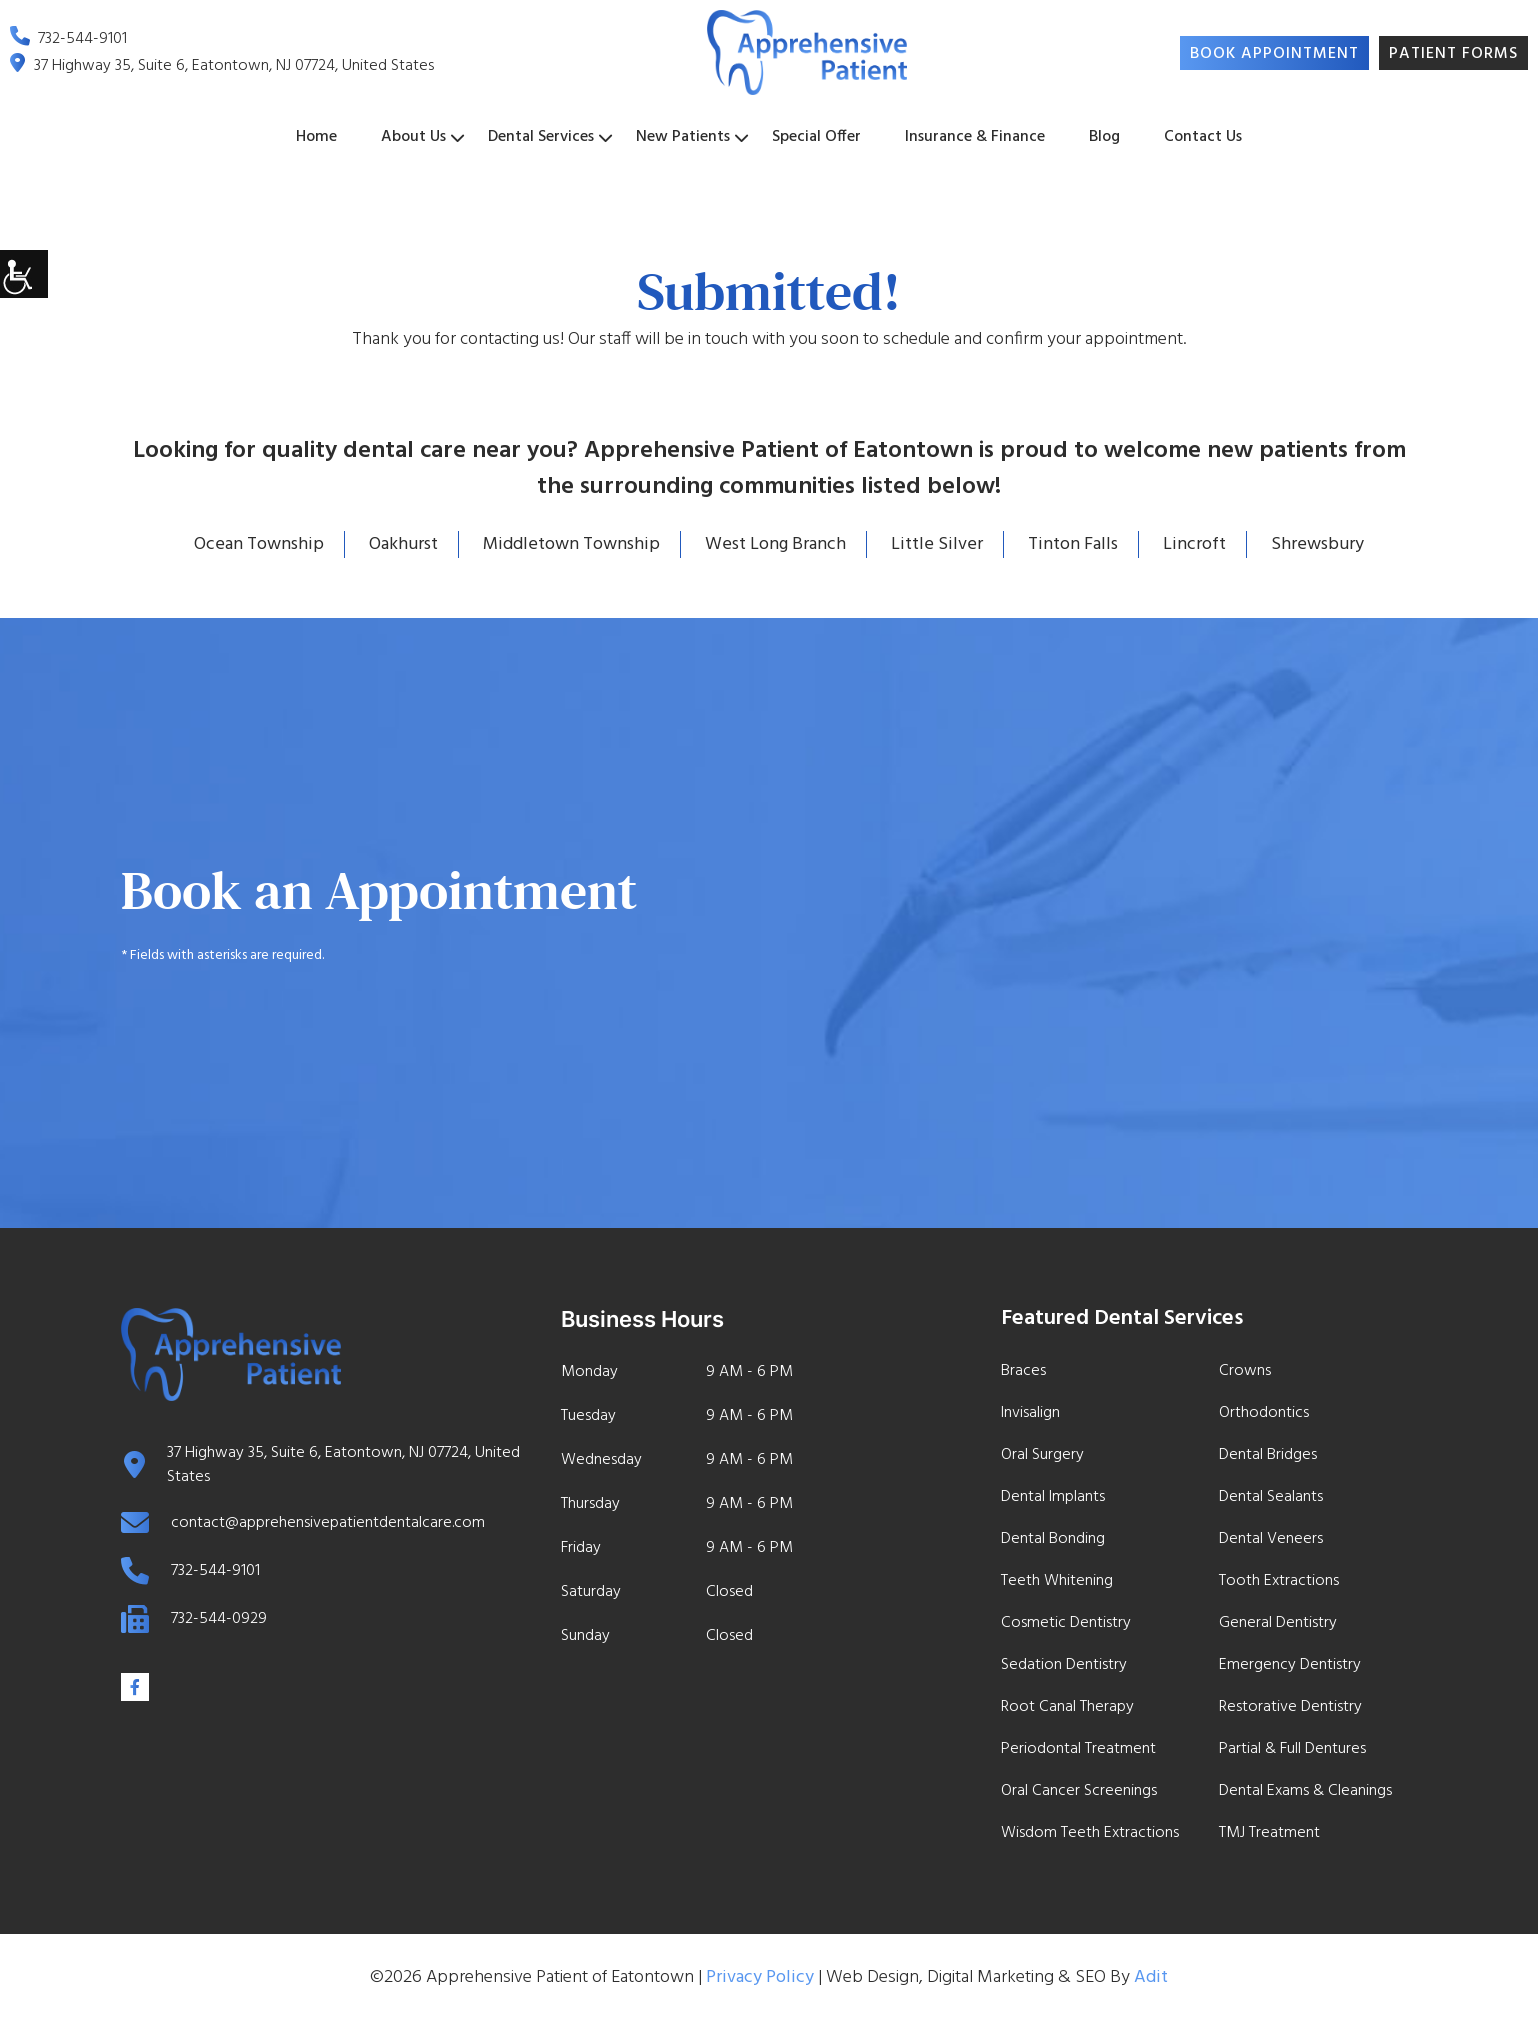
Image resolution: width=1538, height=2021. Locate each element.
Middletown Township (571, 544)
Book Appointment (1274, 54)
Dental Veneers (1271, 1539)
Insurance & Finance (975, 137)
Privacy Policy (760, 1977)
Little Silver (937, 544)
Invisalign (1030, 1413)
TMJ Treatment (1269, 1833)
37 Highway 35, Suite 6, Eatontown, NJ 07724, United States (222, 67)
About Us (413, 137)
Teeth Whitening (1057, 1581)
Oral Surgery (1042, 1455)
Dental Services (541, 137)
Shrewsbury (1317, 544)
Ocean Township (259, 544)
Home (316, 137)
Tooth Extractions (1279, 1581)
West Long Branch (775, 544)
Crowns (1245, 1371)
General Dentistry (1278, 1623)
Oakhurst (403, 544)
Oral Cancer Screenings (1079, 1791)
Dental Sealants (1271, 1497)
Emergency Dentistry (1290, 1665)
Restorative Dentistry (1290, 1707)
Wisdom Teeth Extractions (1090, 1833)
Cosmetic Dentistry (1066, 1623)
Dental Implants (1053, 1497)
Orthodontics (1264, 1413)
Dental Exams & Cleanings (1305, 1791)
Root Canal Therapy (1067, 1707)
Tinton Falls (1073, 544)
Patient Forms (1453, 54)
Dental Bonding (1053, 1539)
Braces (1023, 1371)
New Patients (683, 137)
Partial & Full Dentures (1292, 1749)
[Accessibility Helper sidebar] (24, 274)
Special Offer (816, 137)
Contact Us (1203, 137)
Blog (1104, 137)
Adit (1151, 1977)
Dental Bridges (1268, 1455)
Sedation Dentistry (1064, 1665)
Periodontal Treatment (1078, 1749)
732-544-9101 (68, 40)
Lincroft (1194, 544)
